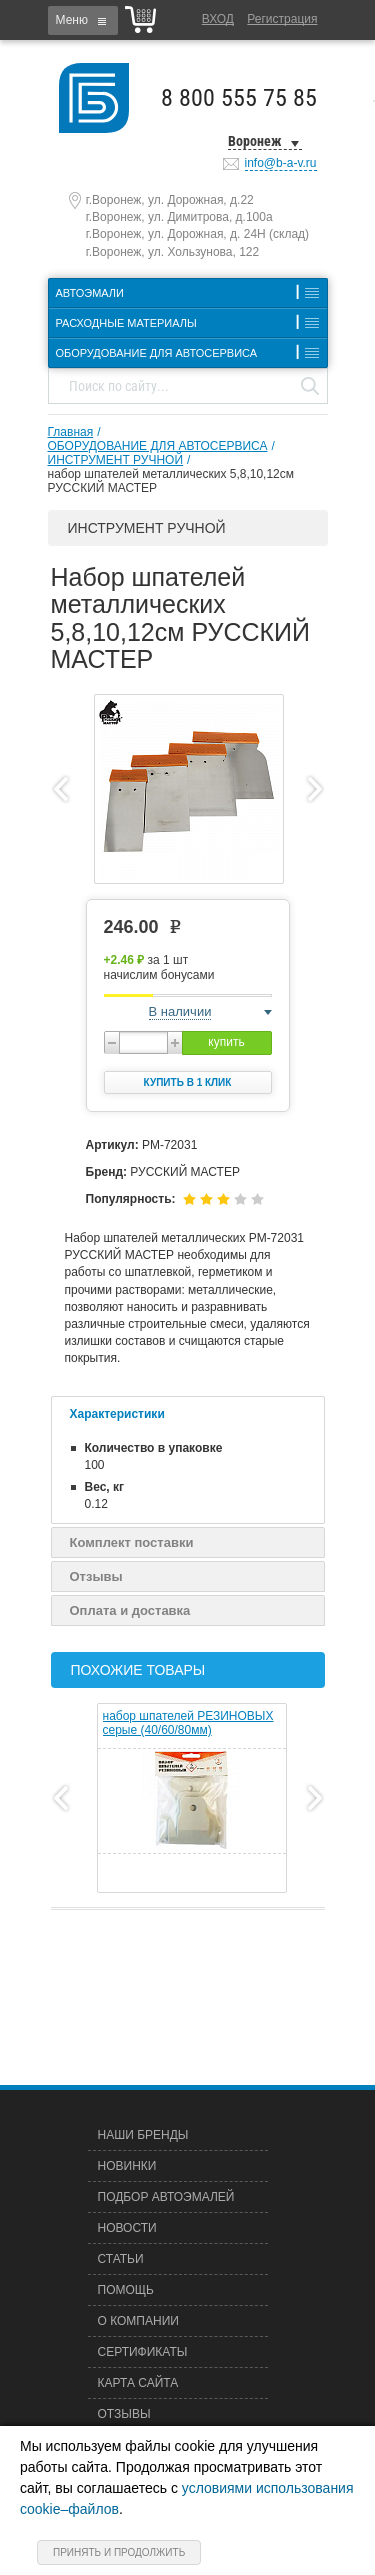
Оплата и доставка (130, 1610)
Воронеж (255, 141)
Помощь (126, 2290)
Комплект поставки (132, 1542)
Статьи (121, 2259)
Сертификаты (143, 2352)
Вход (218, 19)
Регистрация (282, 19)
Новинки (127, 2166)
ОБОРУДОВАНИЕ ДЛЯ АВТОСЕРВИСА (158, 446)
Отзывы (96, 1576)
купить (226, 1042)
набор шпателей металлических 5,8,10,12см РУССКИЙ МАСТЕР (171, 481)
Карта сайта (138, 2383)
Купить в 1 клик (188, 1082)
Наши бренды (143, 2135)
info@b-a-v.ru (281, 163)
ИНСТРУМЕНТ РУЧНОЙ (116, 460)
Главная (71, 432)
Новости (127, 2228)
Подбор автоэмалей (166, 2197)
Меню (72, 20)
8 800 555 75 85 (239, 98)
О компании (138, 2321)
